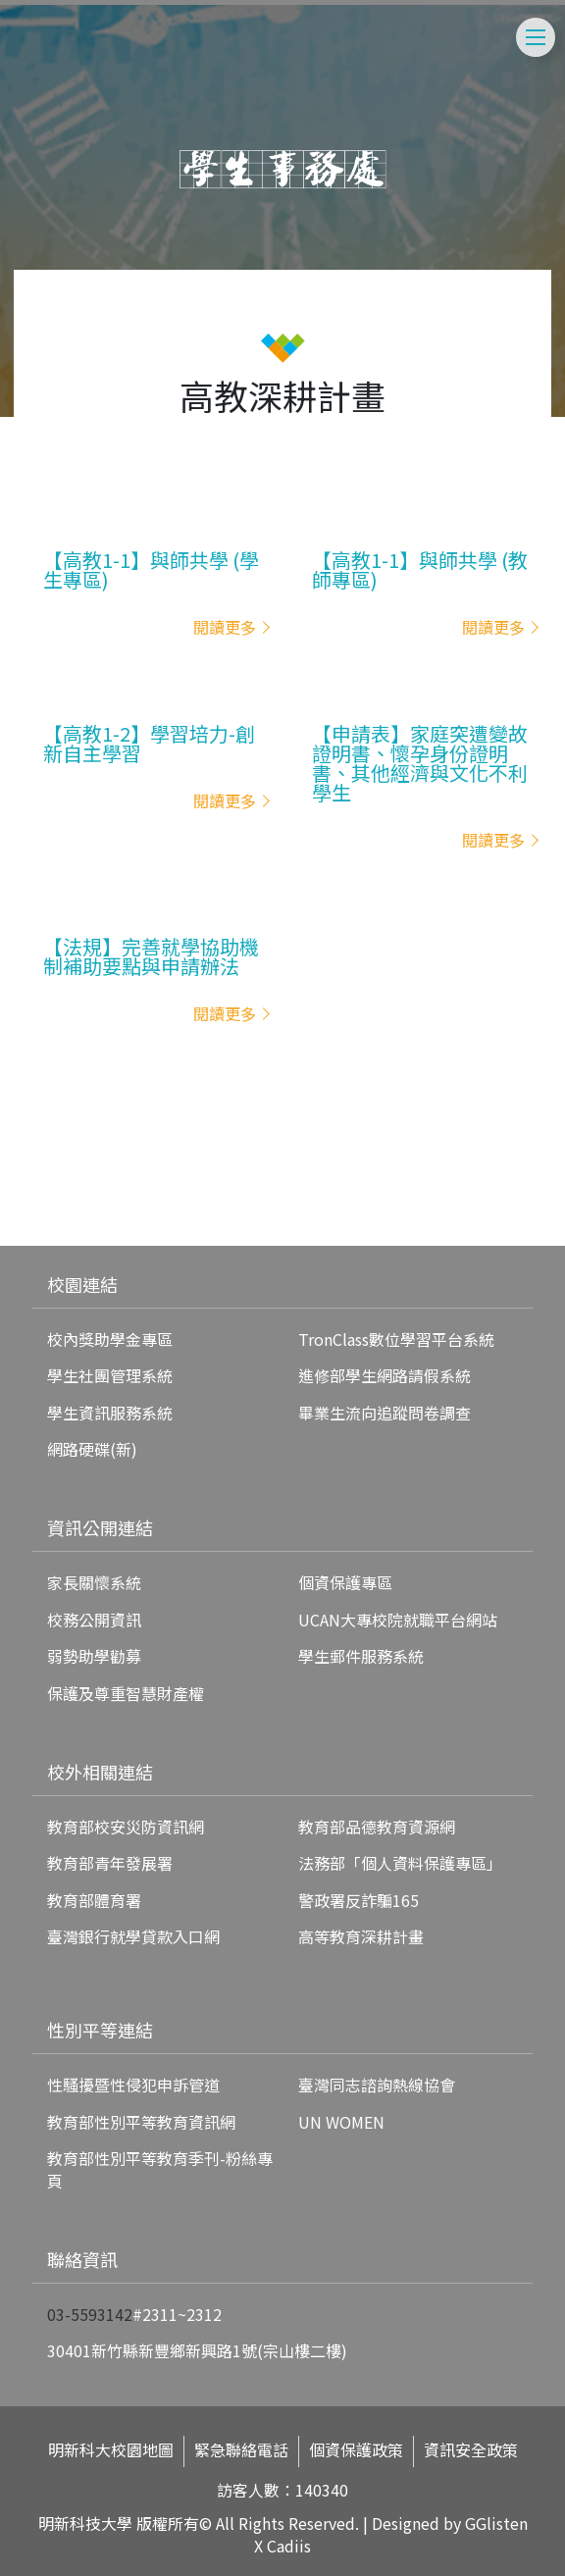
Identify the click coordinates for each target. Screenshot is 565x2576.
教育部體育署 (94, 1900)
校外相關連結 (100, 1771)
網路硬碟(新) (92, 1449)
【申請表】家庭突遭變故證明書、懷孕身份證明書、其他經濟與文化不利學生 (420, 763)
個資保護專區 (345, 1582)
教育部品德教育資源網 (376, 1826)
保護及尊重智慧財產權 (125, 1693)
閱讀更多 (224, 627)
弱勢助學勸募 (94, 1656)
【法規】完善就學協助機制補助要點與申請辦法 (151, 956)
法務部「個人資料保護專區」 (400, 1863)
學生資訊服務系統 (110, 1412)
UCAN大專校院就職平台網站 (397, 1619)
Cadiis (289, 2545)
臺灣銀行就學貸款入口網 (133, 1936)
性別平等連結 (100, 2029)
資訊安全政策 (471, 2450)
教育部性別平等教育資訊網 (141, 2122)
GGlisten (496, 2523)
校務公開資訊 (94, 1619)
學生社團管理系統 (110, 1375)
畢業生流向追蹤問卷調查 (384, 1412)
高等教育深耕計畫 (361, 1936)
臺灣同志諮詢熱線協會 (376, 2084)
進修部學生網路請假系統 (384, 1375)
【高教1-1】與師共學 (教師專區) (420, 570)
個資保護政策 (356, 2450)
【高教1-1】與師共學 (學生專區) (151, 570)
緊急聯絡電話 (241, 2450)
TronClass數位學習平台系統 (396, 1339)
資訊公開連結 (100, 1527)
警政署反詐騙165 (358, 1900)
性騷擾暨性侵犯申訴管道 (133, 2084)
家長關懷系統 (94, 1582)
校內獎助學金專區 (110, 1339)
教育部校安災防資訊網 (125, 1826)
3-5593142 (94, 2314)
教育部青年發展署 (110, 1863)
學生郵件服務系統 (361, 1656)
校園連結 (82, 1284)
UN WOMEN (341, 2122)
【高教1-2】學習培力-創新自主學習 (149, 743)
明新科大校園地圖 (111, 2450)
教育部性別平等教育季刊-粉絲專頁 (160, 2168)
